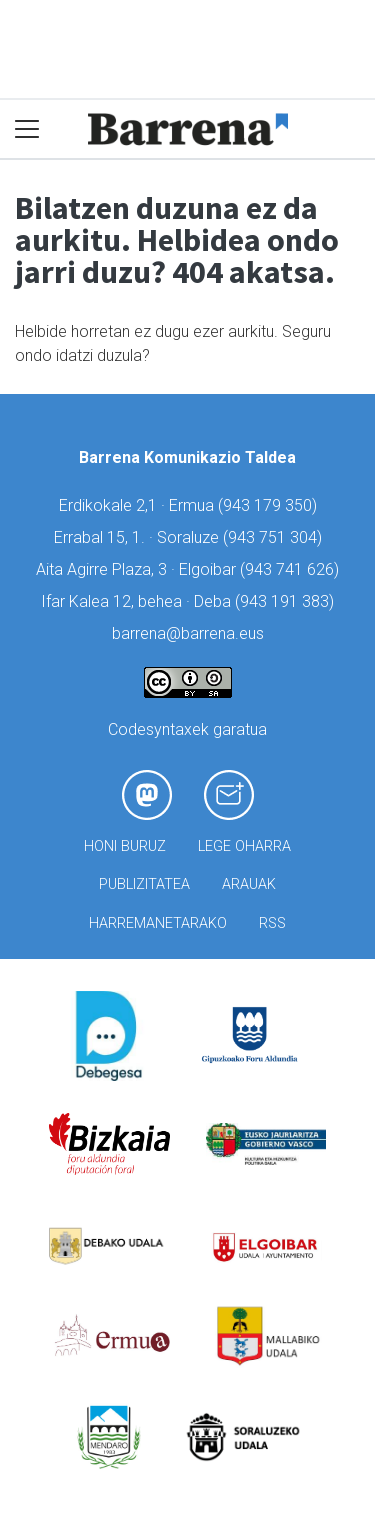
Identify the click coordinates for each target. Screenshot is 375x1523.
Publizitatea (144, 884)
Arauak (249, 884)
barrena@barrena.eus (188, 633)
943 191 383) (287, 601)
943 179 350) (270, 505)
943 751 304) (275, 537)
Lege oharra (244, 846)
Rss (272, 923)
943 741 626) (292, 569)
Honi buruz (125, 846)
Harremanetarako (158, 923)
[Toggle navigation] (27, 129)
